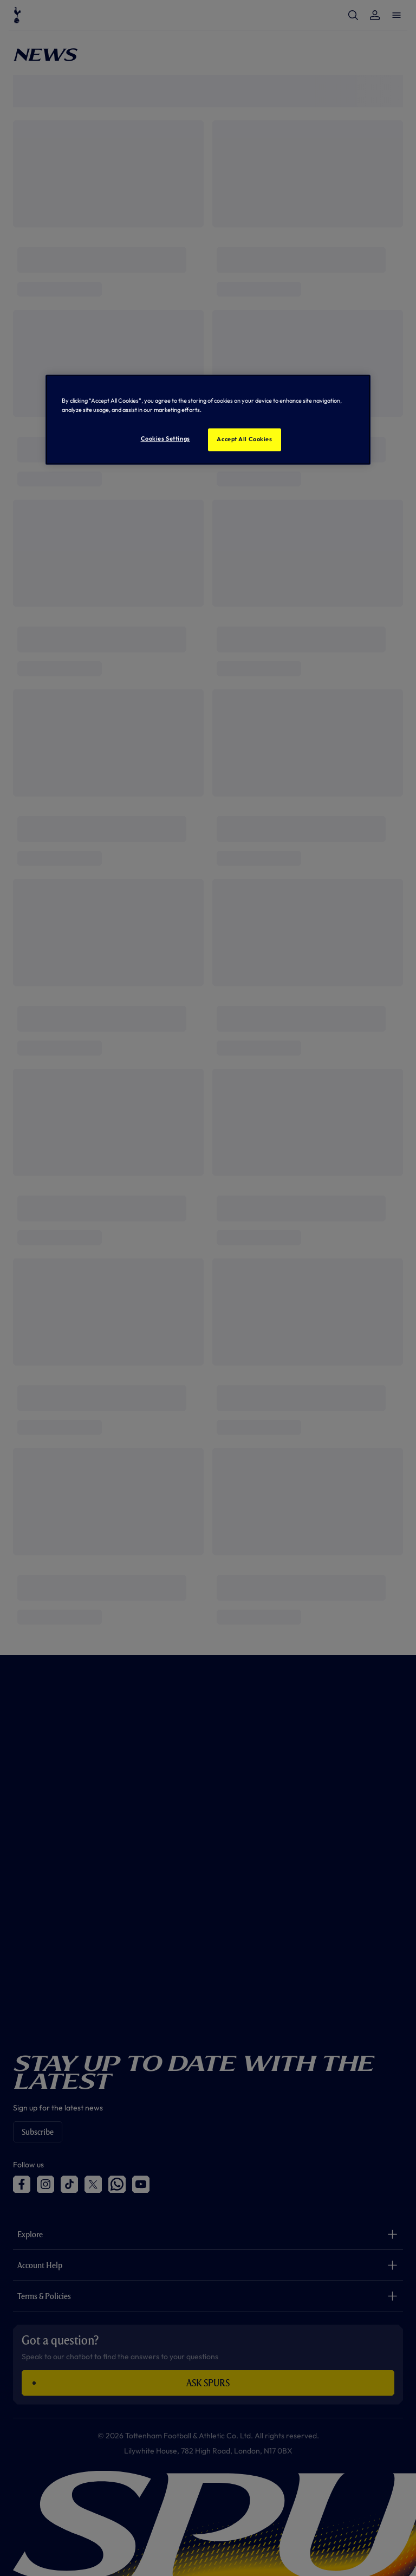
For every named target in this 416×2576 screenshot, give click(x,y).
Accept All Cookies (244, 439)
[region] (208, 419)
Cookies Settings (165, 438)
